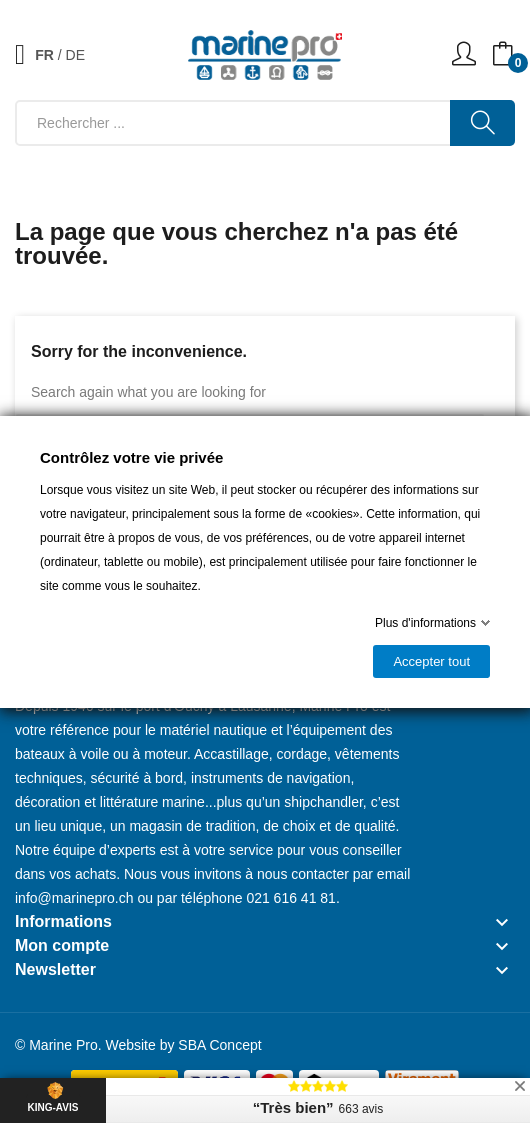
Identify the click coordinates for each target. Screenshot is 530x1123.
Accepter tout (431, 661)
